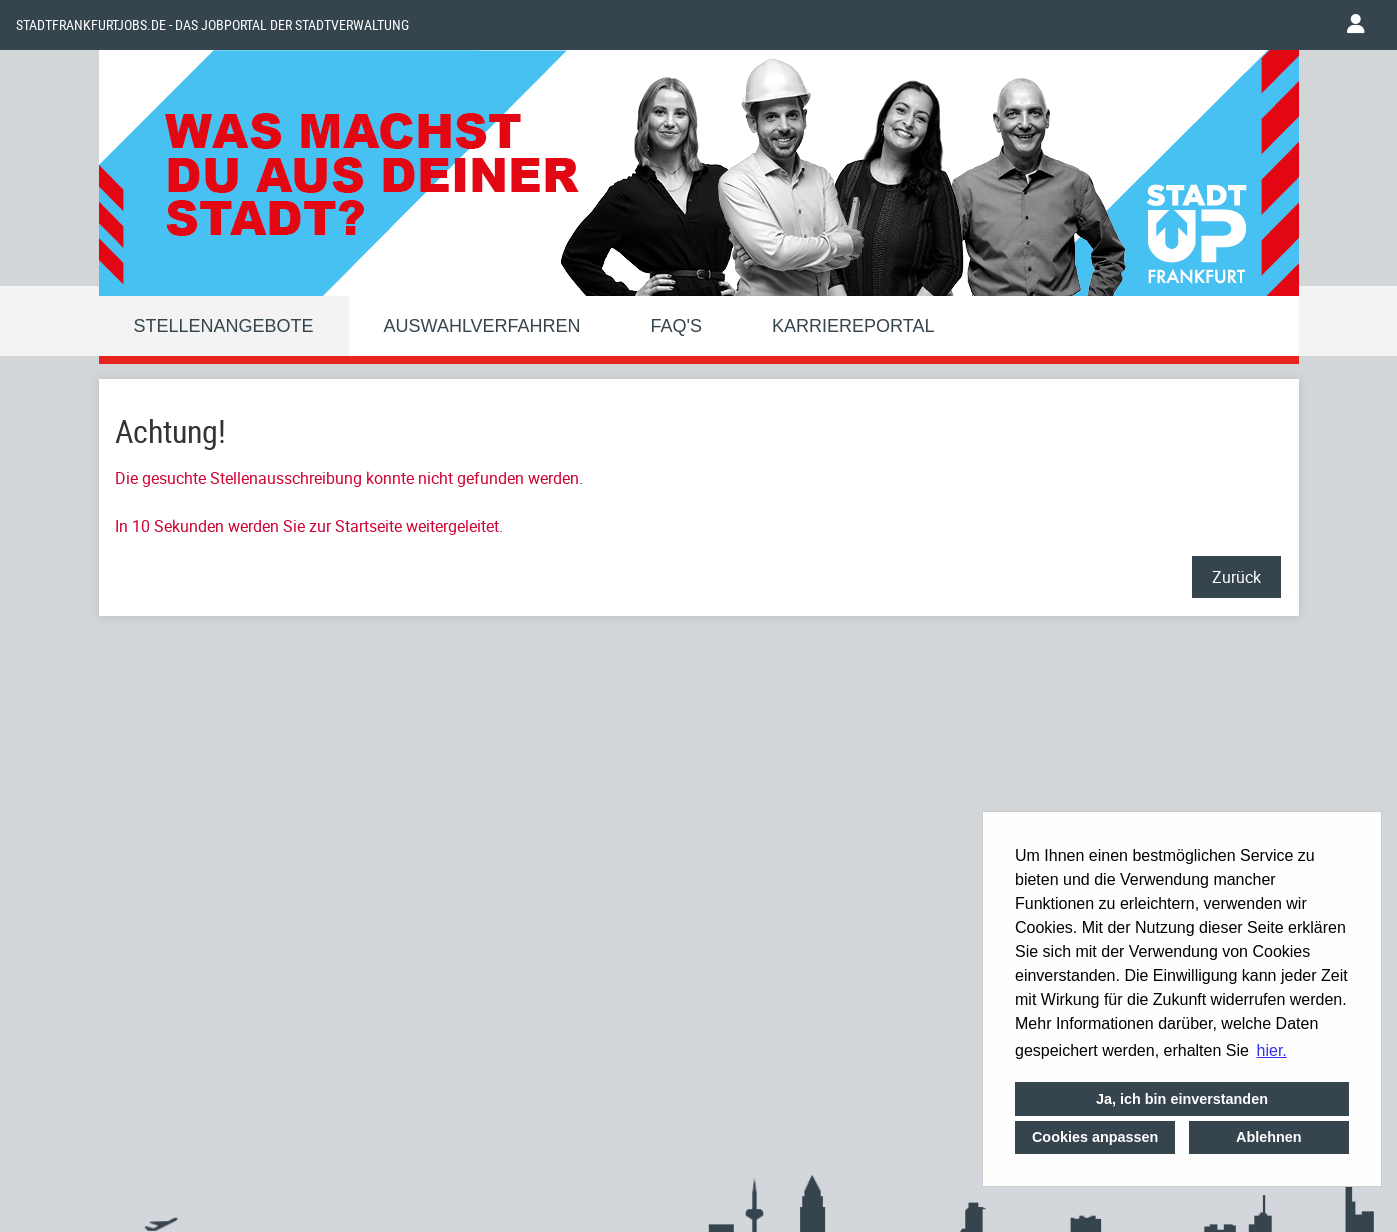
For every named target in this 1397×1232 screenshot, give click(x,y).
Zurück (1236, 577)
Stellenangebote (224, 326)
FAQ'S (676, 326)
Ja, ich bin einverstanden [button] (1182, 1099)
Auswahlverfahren (482, 326)
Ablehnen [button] (1269, 1137)
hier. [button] (1272, 1050)
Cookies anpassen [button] (1095, 1137)
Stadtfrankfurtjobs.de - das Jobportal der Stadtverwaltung (212, 25)
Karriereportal (853, 326)
